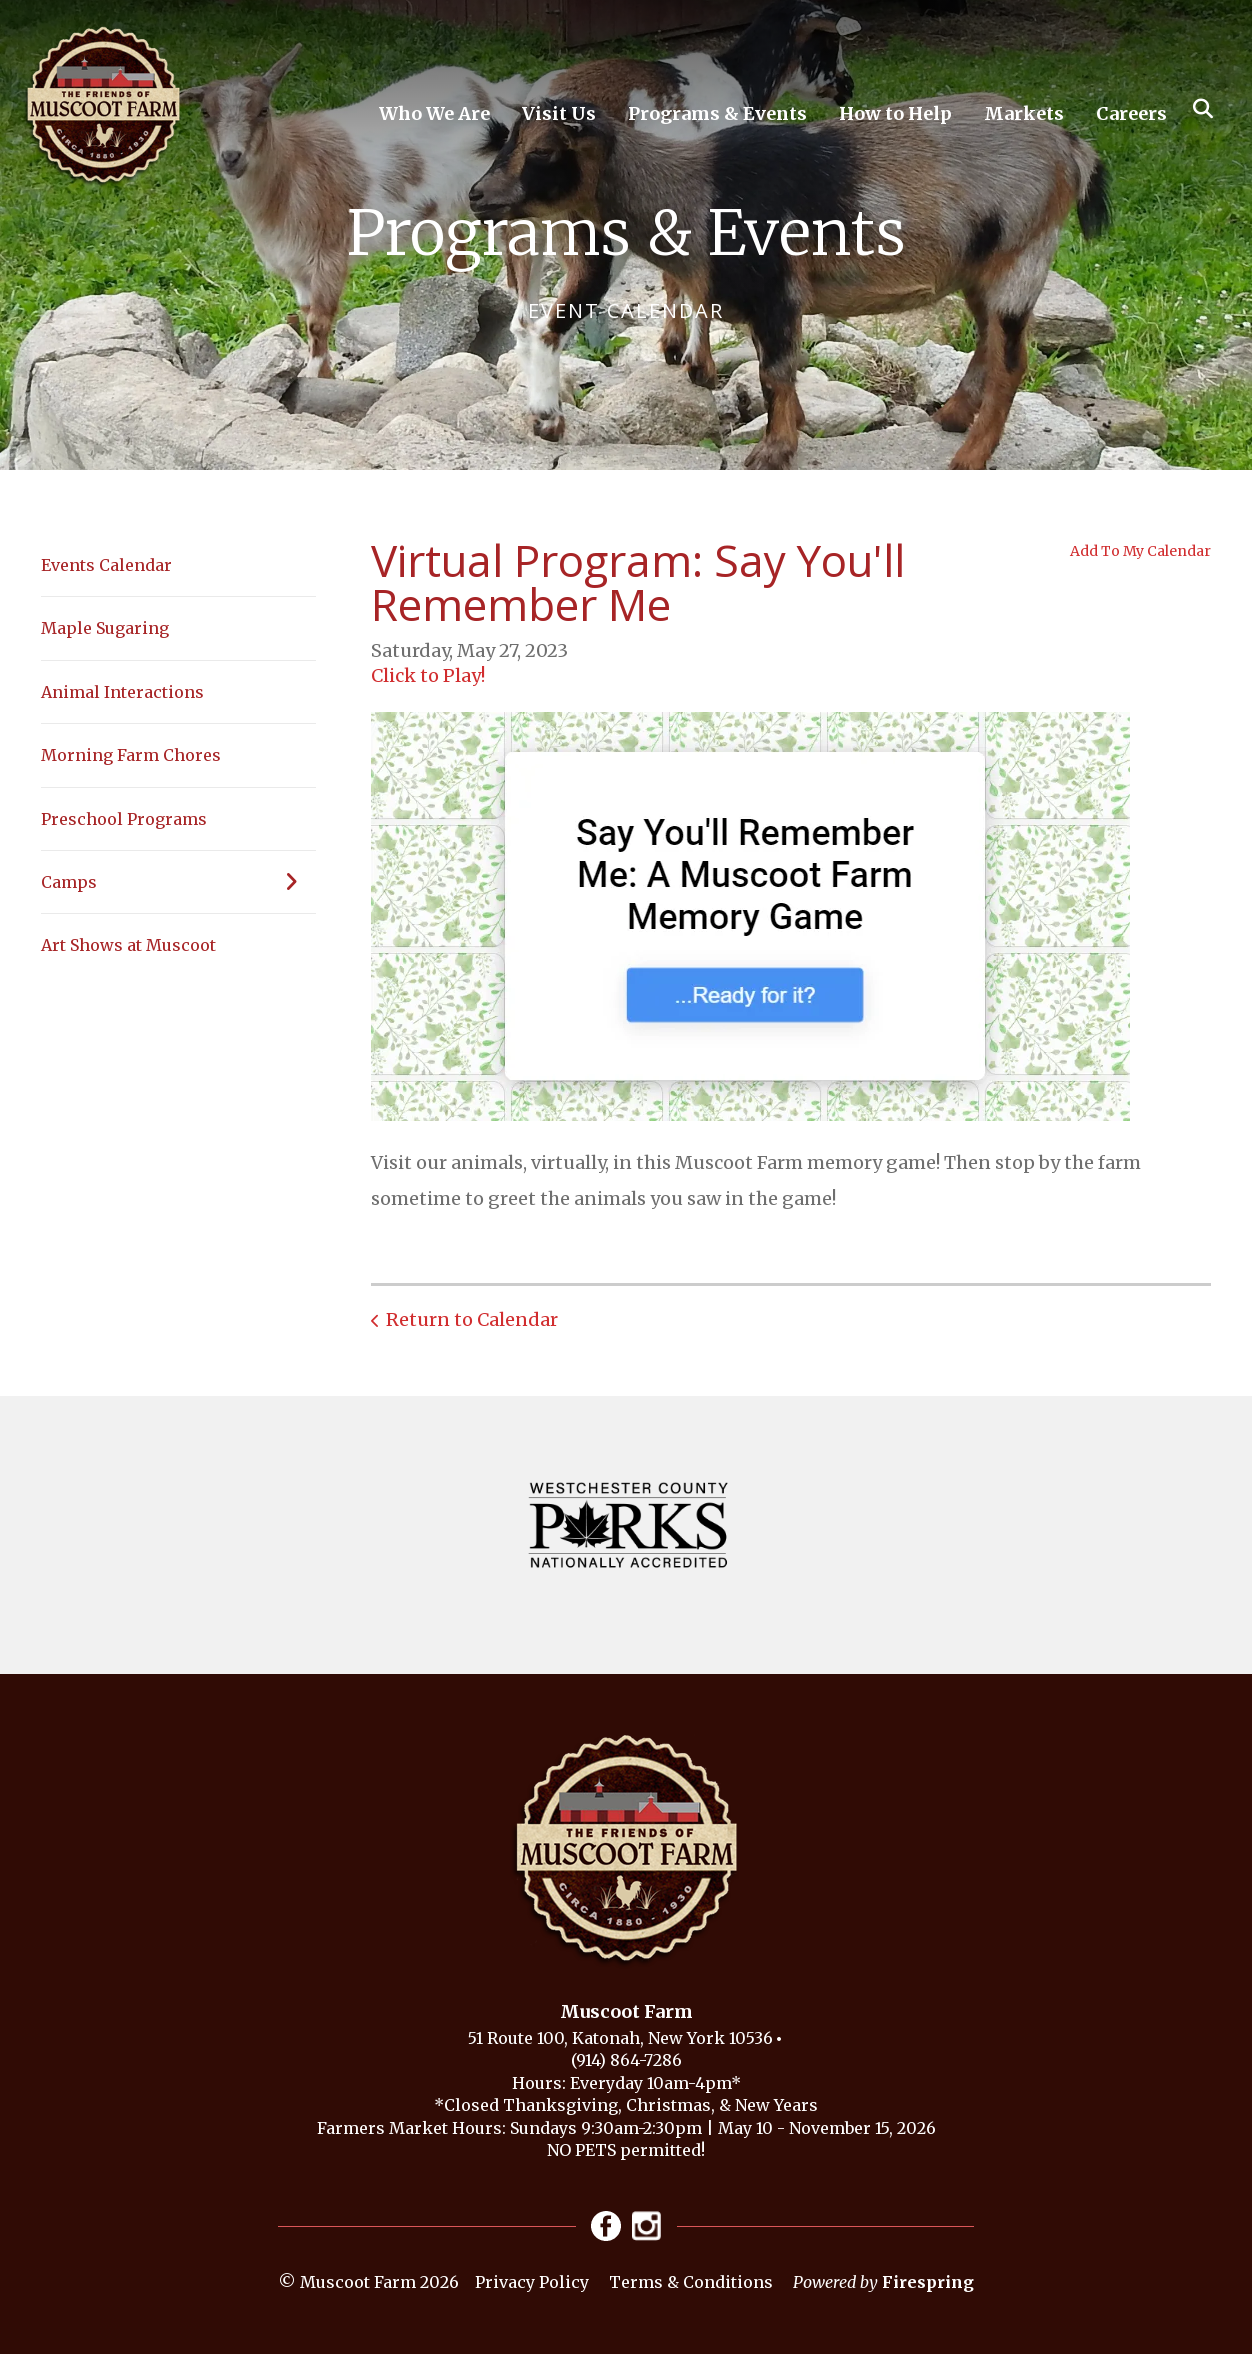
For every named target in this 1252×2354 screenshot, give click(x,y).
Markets (1024, 113)
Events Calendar (106, 565)
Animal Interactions (122, 692)
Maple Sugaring (105, 628)
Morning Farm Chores (131, 755)
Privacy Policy (532, 2282)
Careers (1131, 113)
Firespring (928, 2282)
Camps (178, 882)
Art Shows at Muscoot (128, 945)
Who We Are (434, 113)
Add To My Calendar (1140, 551)
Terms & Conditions (691, 2282)
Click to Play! (428, 675)
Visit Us (559, 113)
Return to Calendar (472, 1319)
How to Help (895, 113)
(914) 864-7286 (626, 2060)
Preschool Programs (124, 819)
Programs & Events (717, 113)
